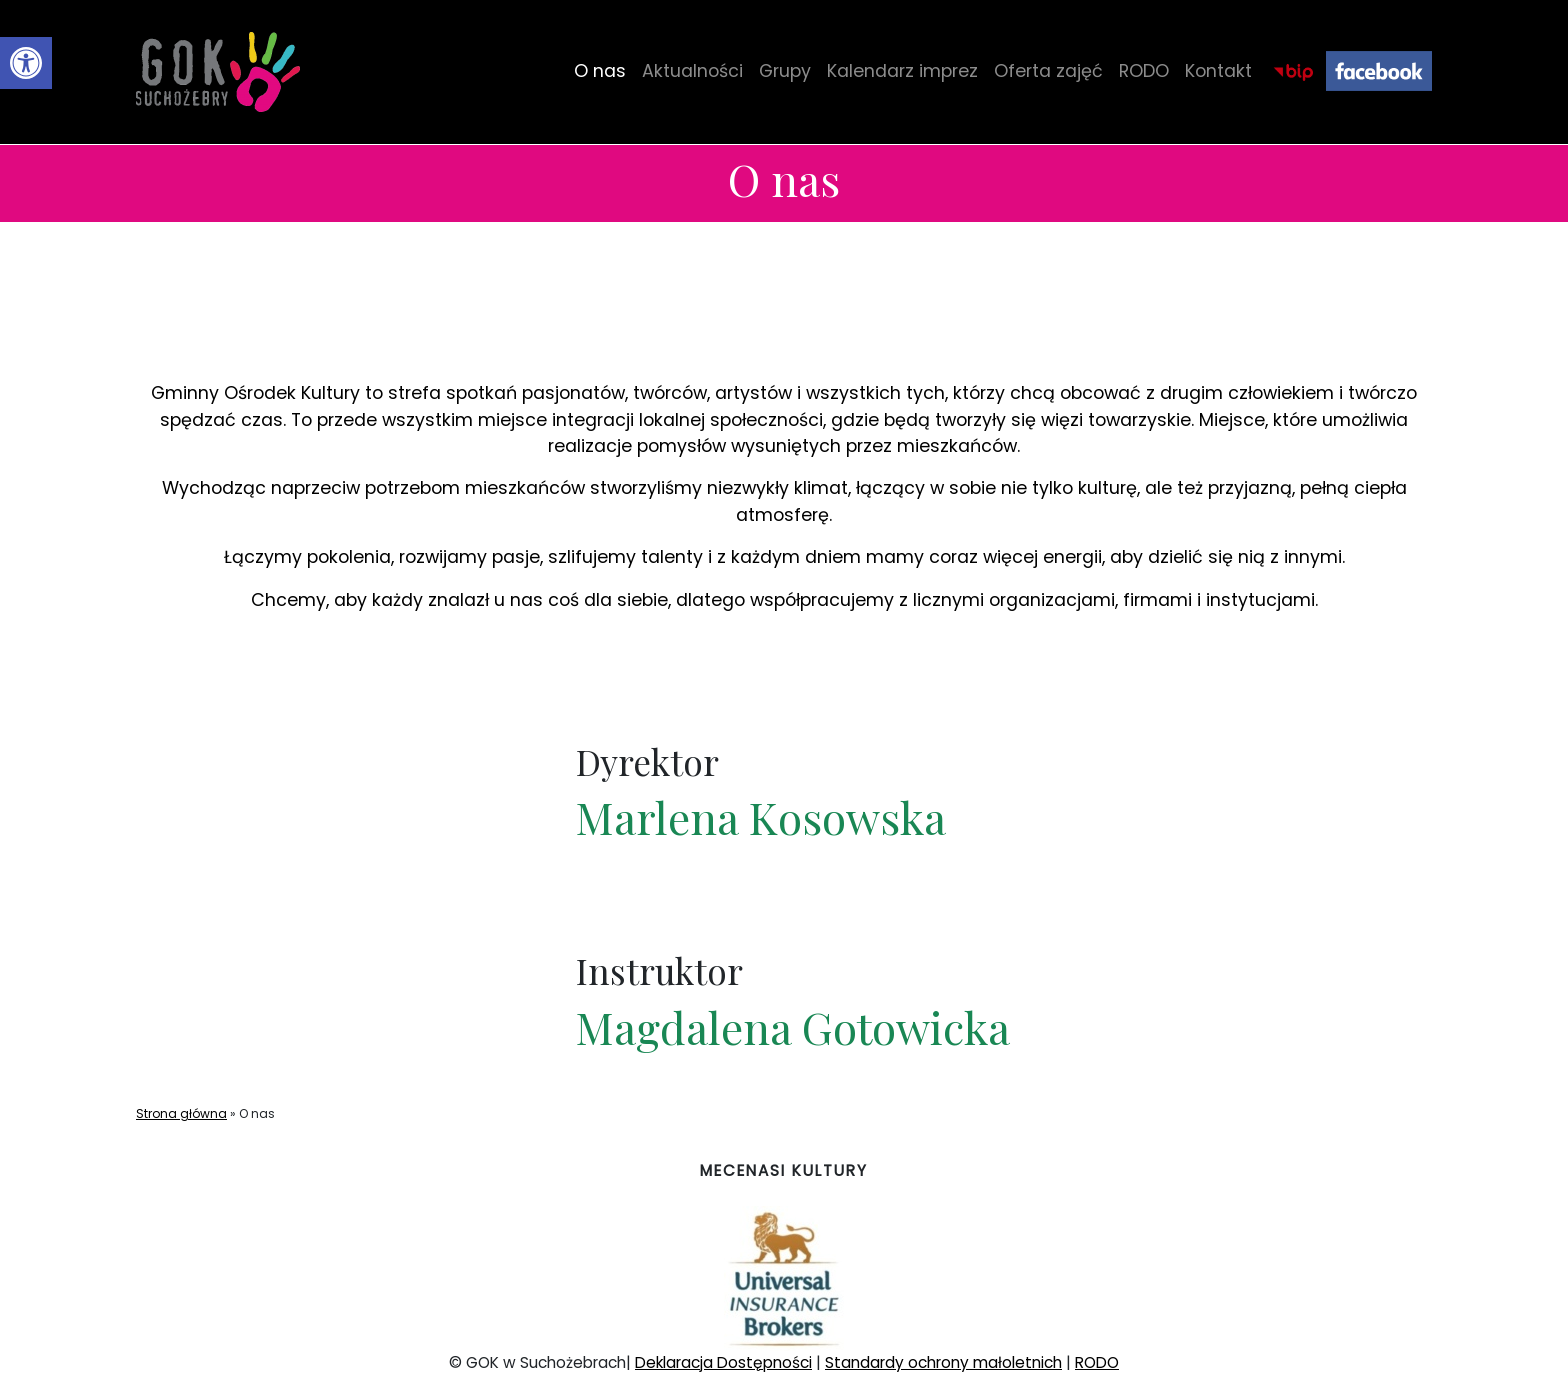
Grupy (785, 71)
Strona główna (181, 1113)
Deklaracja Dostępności (723, 1362)
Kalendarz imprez (902, 71)
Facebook (1379, 71)
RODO (1144, 71)
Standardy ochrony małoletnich (943, 1362)
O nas (600, 71)
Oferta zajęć (1048, 71)
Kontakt (1218, 71)
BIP (1293, 71)
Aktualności (692, 71)
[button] (26, 63)
